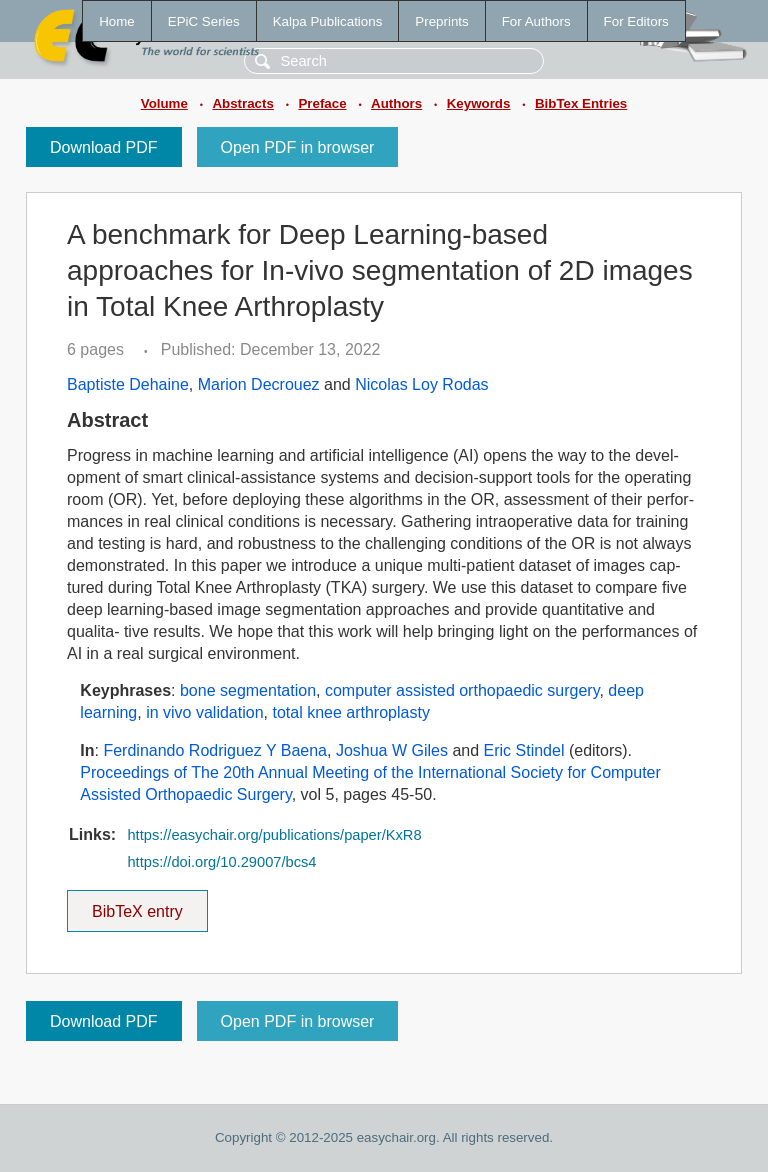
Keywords (479, 103)
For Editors (636, 21)
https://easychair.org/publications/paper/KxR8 (274, 835)
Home (117, 21)
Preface (322, 103)
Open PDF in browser (298, 147)
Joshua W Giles (392, 750)
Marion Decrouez (259, 384)
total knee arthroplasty (350, 712)
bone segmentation (248, 690)
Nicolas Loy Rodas (421, 384)
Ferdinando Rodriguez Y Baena (215, 750)
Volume (164, 103)
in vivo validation (204, 712)
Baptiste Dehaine (128, 384)
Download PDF (104, 147)
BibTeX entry (137, 905)
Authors (396, 103)
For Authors (536, 21)
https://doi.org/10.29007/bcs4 (221, 862)
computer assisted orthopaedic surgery (462, 690)
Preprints (441, 21)
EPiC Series (204, 21)
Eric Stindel (524, 750)
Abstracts (242, 103)
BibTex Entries (581, 103)
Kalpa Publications (328, 21)
